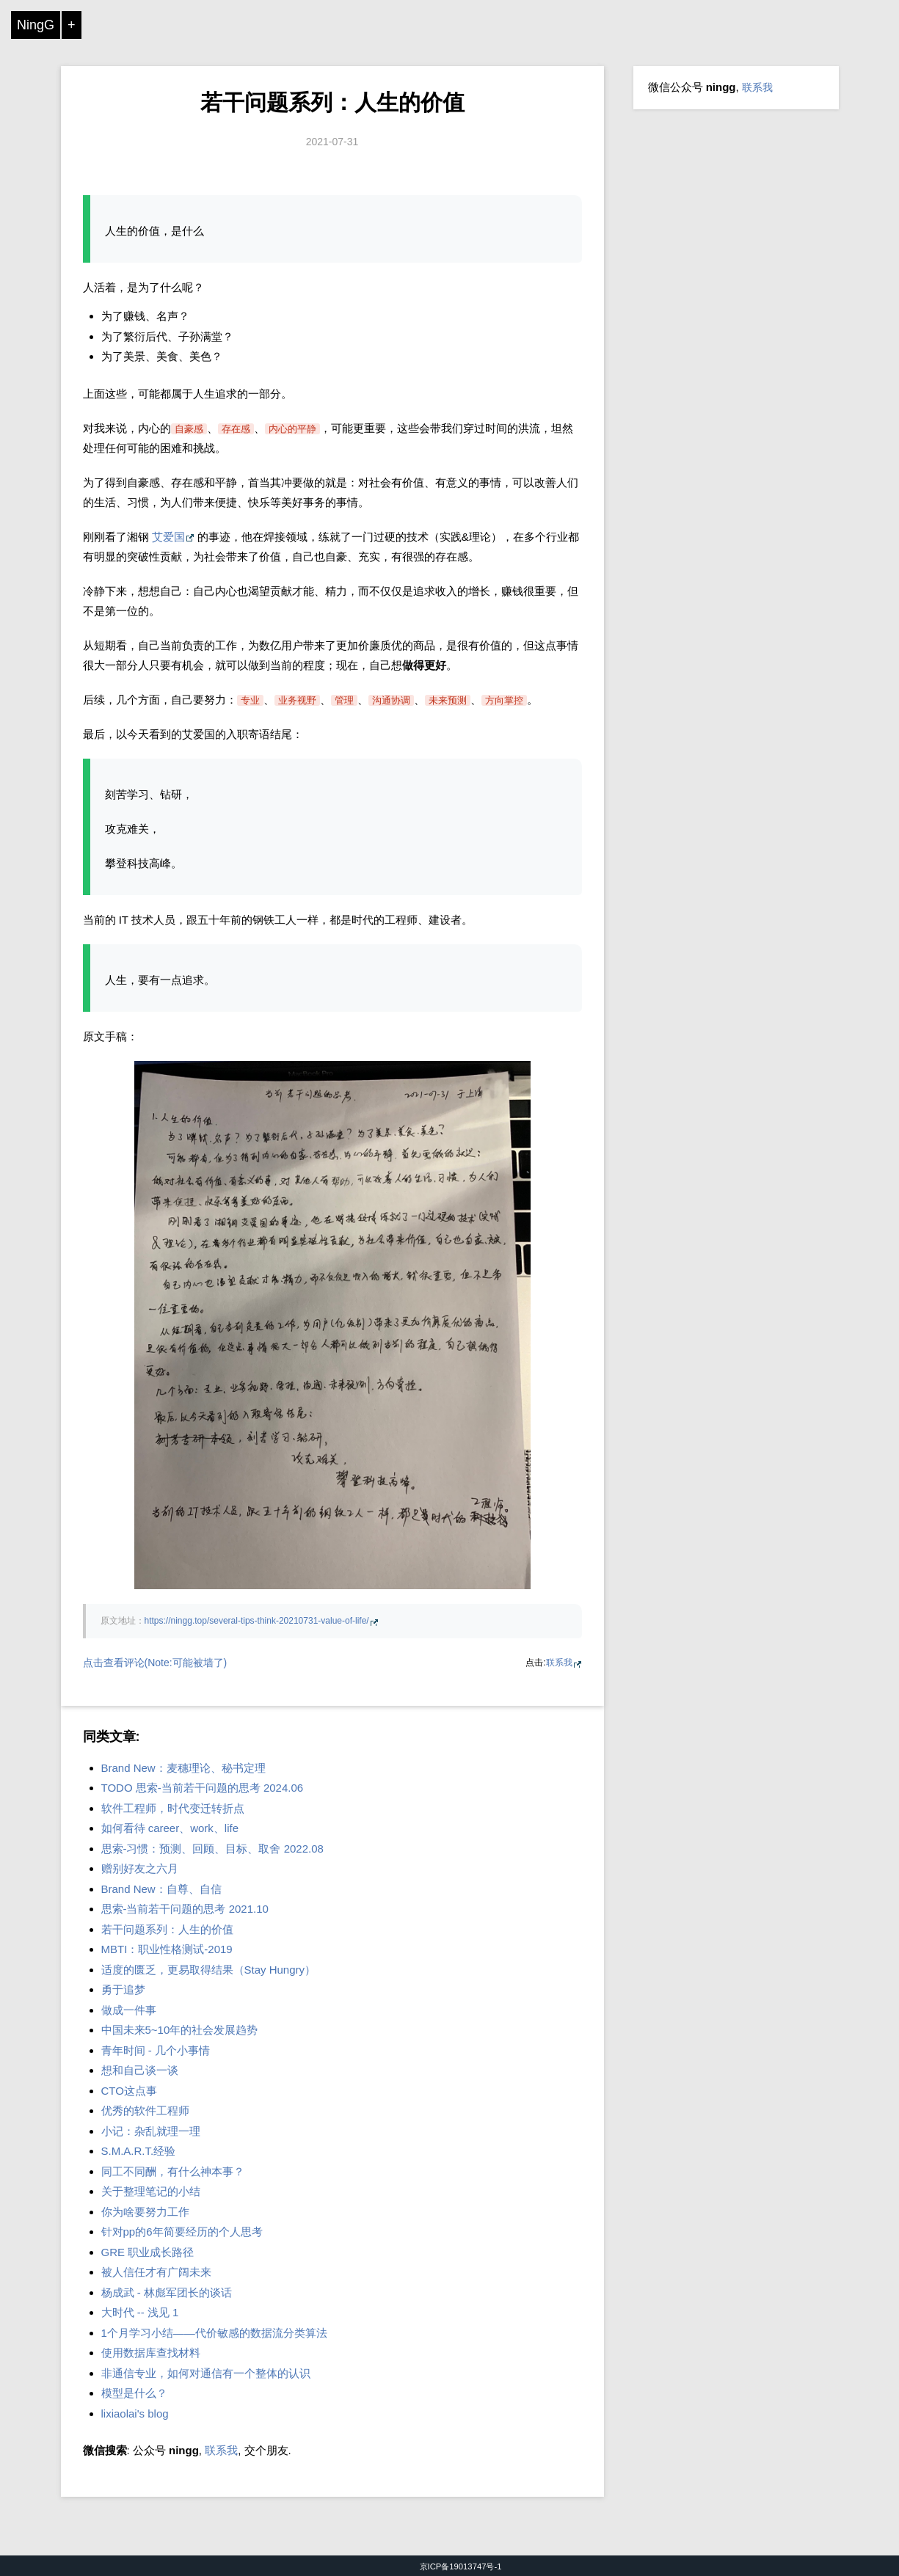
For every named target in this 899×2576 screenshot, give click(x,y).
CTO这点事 (129, 2090)
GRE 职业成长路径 (147, 2252)
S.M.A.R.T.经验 (138, 2151)
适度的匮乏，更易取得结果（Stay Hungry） (208, 1969)
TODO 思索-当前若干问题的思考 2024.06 (202, 1787)
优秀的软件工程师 (145, 2110)
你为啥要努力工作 (145, 2211)
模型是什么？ (134, 2393)
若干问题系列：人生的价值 (332, 102)
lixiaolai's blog (135, 2413)
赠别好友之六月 (139, 1868)
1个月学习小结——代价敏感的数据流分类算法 (214, 2333)
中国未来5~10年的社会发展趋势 (179, 2030)
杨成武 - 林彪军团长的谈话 (166, 2292)
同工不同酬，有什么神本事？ (172, 2171)
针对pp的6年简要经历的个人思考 (182, 2231)
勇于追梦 (123, 1989)
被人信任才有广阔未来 (156, 2272)
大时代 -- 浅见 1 (140, 2312)
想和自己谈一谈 (139, 2070)
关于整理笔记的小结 (150, 2191)
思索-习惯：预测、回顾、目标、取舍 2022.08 (212, 1848)
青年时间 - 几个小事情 (155, 2050)
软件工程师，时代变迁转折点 (172, 1808)
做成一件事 (128, 2010)
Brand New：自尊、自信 (161, 1889)
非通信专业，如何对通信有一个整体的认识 (205, 2373)
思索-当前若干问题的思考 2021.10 (185, 1908)
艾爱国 (168, 536)
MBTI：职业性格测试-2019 (167, 1949)
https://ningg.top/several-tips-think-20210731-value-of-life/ (257, 1621)
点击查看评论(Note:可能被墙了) (155, 1662)
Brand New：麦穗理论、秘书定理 (183, 1768)
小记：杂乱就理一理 (150, 2131)
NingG (35, 25)
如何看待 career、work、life (170, 1828)
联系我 (559, 1662)
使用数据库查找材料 (150, 2352)
